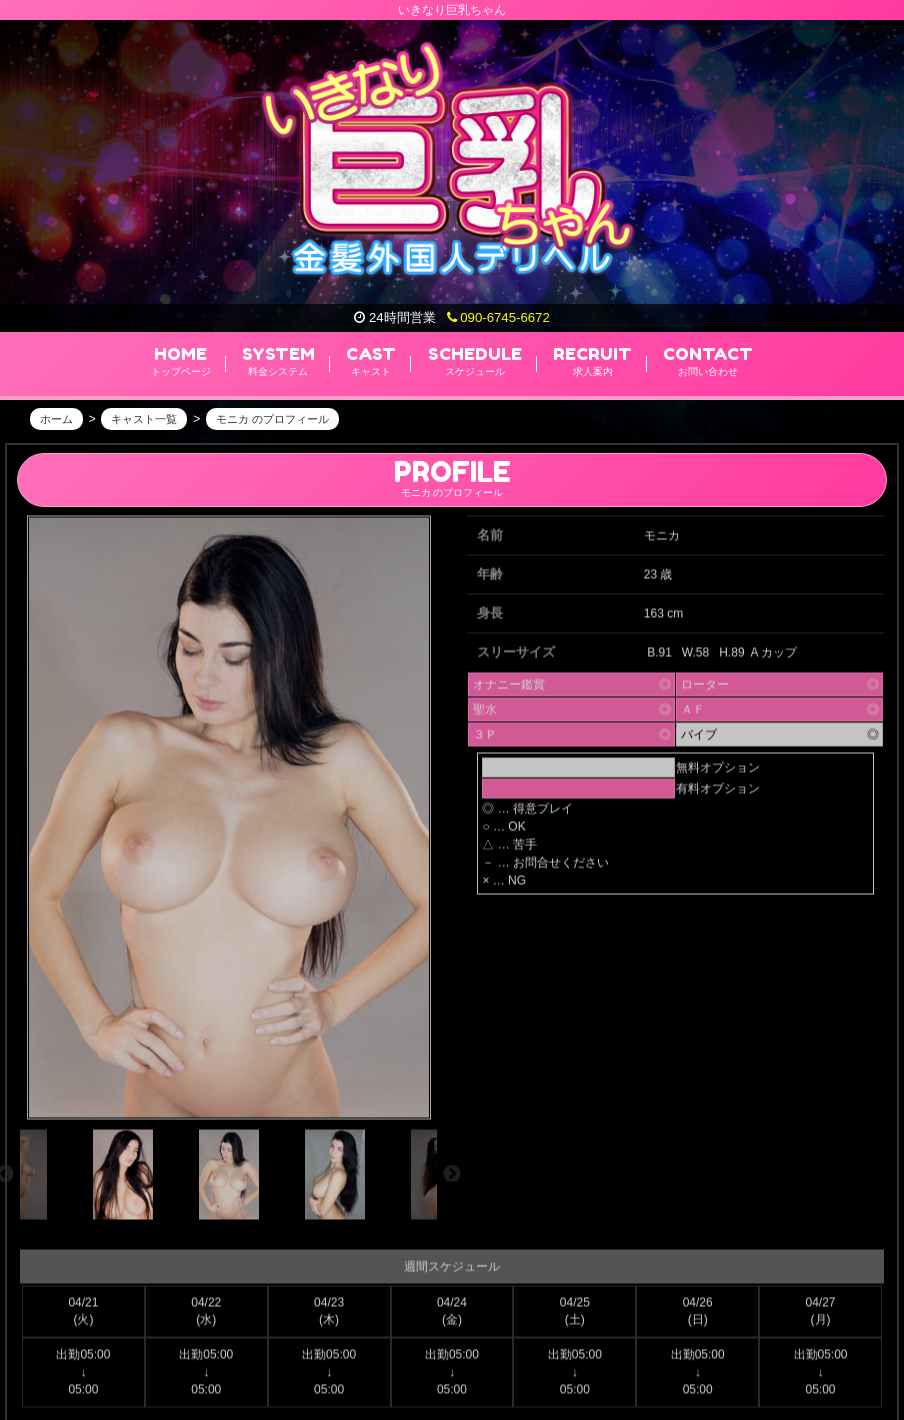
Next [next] (452, 1181)
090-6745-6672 (498, 317)
